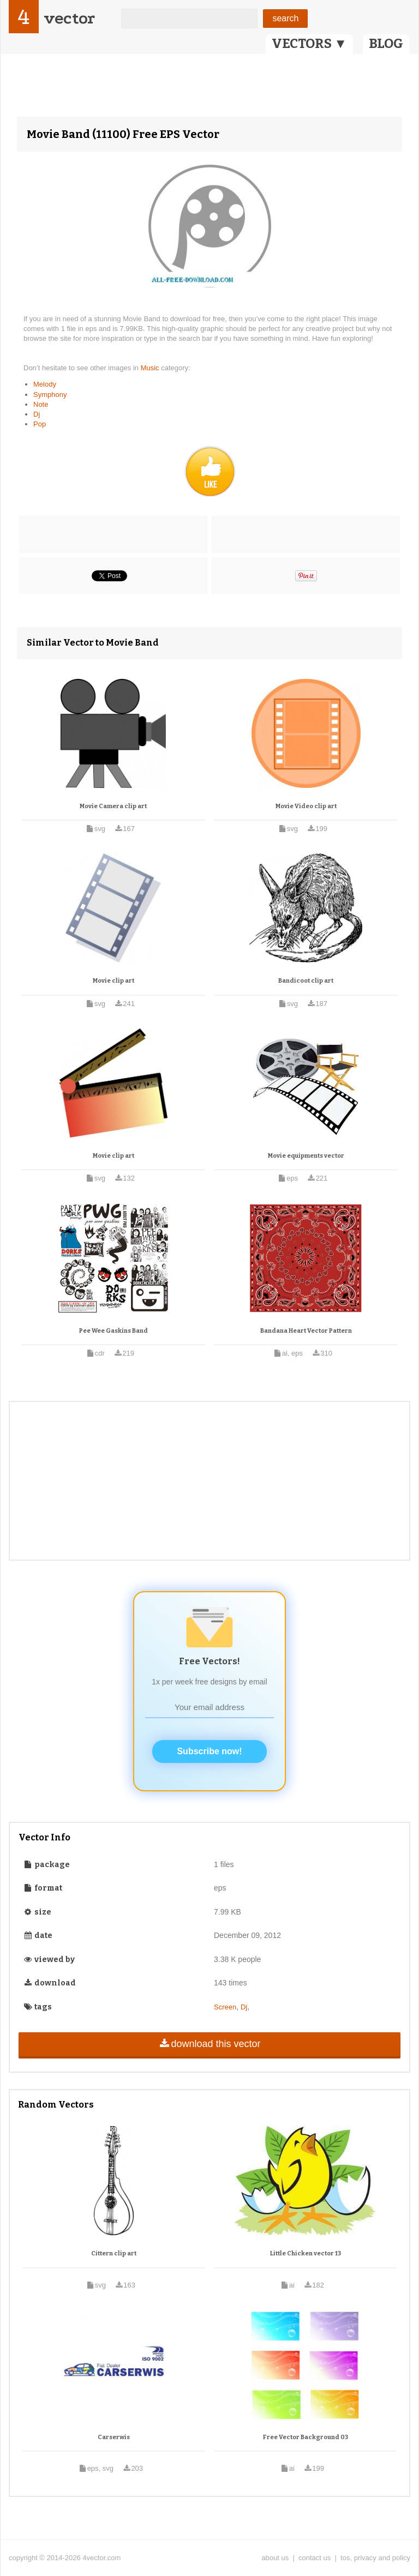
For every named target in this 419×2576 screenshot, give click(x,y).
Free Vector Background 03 (305, 2437)
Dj (36, 414)
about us (275, 2558)
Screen (225, 2007)
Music (151, 368)
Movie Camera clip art (113, 806)
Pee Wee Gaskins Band (113, 1330)
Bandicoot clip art (305, 980)
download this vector (209, 2043)
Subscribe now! (209, 1751)
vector (69, 18)
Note (40, 404)
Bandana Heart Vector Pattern (306, 1330)
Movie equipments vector (306, 1155)
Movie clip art (113, 980)
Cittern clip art (113, 2253)
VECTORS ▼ (309, 43)
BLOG (386, 43)
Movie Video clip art (306, 806)
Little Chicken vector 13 (305, 2253)
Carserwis (114, 2437)
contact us (314, 2558)
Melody (44, 384)
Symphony (50, 394)
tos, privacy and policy (375, 2558)
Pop (39, 424)
